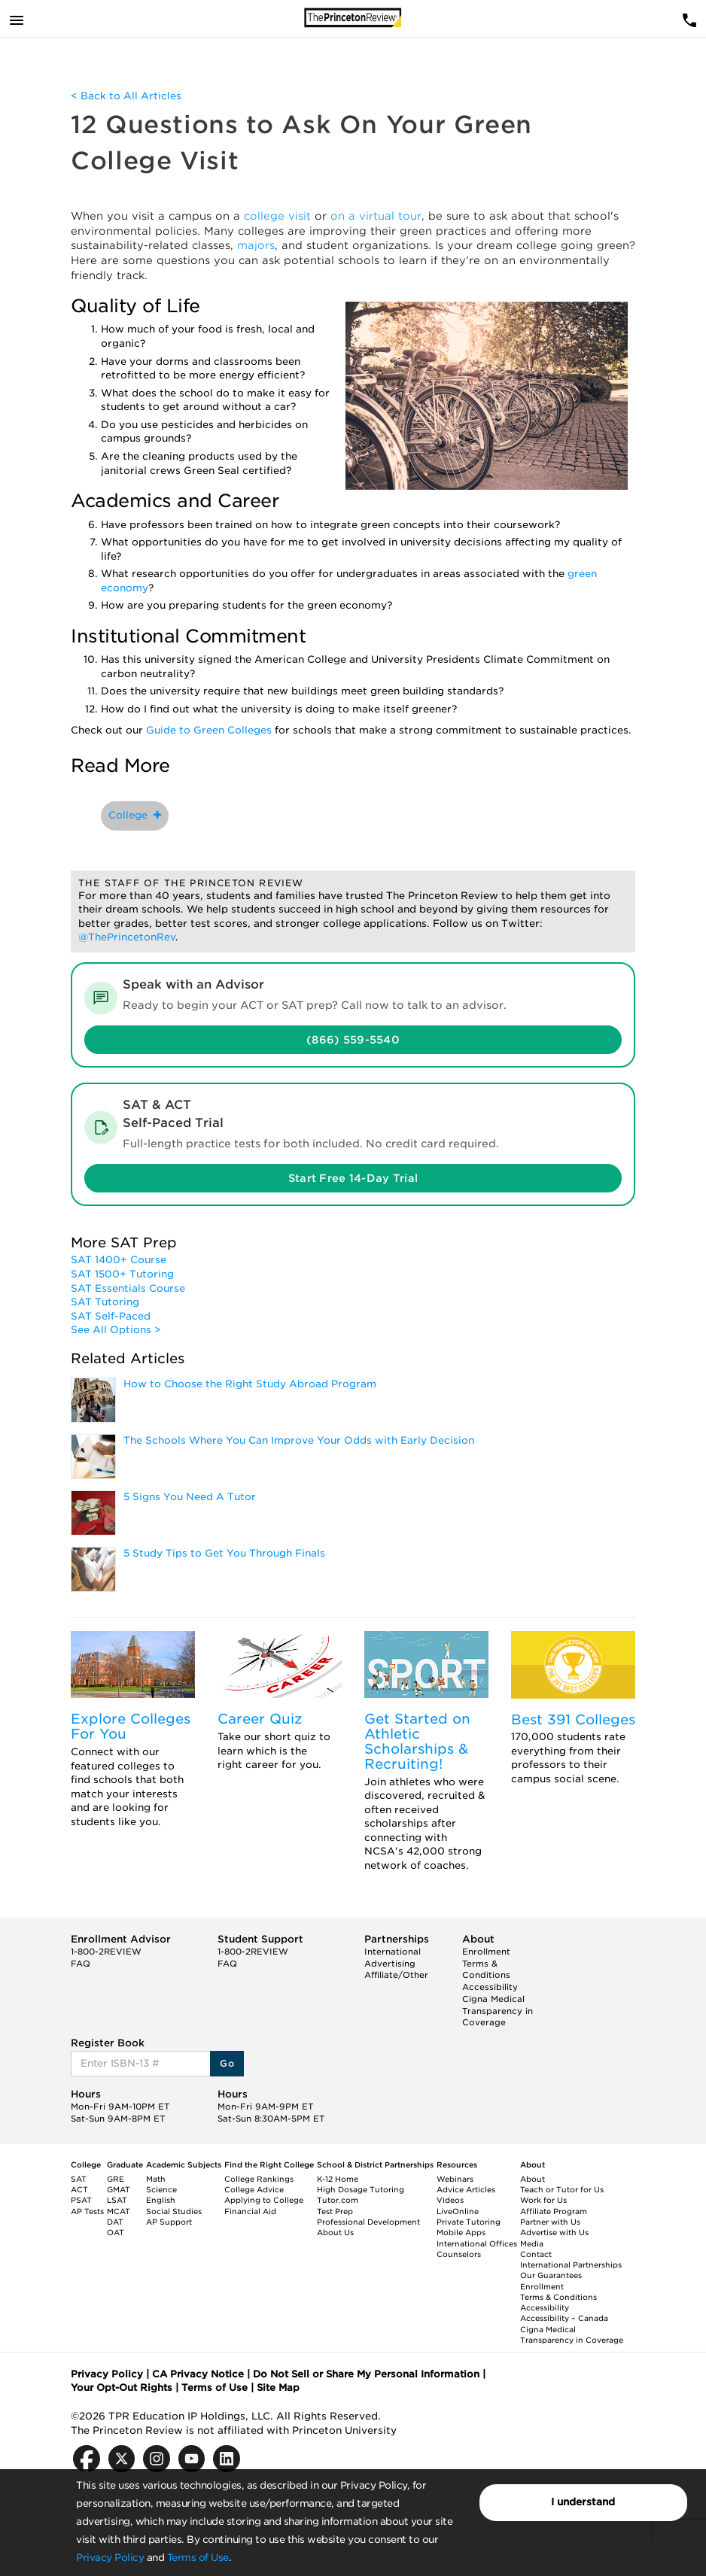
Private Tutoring (469, 2221)
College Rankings (259, 2178)
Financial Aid (250, 2211)
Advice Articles (466, 2189)
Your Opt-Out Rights (121, 2387)
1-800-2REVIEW (106, 1951)
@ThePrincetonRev (126, 937)
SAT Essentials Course (128, 1288)
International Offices (477, 2243)
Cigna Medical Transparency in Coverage (497, 2011)
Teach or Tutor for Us (562, 2189)
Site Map (278, 2387)
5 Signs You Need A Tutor (189, 1496)
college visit (277, 216)
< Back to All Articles (126, 96)
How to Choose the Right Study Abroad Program (249, 1384)
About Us (335, 2232)
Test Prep (335, 2211)
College (134, 815)
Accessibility (490, 1987)
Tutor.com (337, 2199)
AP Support (169, 2221)
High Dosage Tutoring (360, 2189)
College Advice (254, 2189)
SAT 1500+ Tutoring (122, 1274)
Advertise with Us (554, 2232)
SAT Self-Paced (111, 1316)
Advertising (389, 1963)
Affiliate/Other (396, 1975)
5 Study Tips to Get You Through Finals (224, 1553)
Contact (536, 2254)
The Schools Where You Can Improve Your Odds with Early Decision (298, 1440)
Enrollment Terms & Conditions (486, 1963)
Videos (450, 2199)
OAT (115, 2232)
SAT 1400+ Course (118, 1259)
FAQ (80, 1963)
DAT (115, 2221)
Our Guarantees (551, 2275)
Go (227, 2063)
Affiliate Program (553, 2211)
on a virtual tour (375, 216)
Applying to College (263, 2199)
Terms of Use (198, 2557)
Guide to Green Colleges (209, 730)
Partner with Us (550, 2221)
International (392, 1951)
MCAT (118, 2211)
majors (256, 245)
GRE (115, 2178)
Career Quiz (260, 1719)
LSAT (117, 2199)
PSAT (81, 2199)
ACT (79, 2189)
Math (156, 2178)
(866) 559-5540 (353, 1040)
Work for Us (543, 2199)
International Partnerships (571, 2264)
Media (531, 2243)
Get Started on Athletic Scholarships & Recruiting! (417, 1741)
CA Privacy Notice (198, 2374)
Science (161, 2189)
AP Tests (87, 2211)
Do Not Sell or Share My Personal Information (366, 2374)
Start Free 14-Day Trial (353, 1178)
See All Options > (116, 1329)
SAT (79, 2178)
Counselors (459, 2254)
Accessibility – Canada (564, 2317)
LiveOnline (458, 2211)
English (160, 2199)
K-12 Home (337, 2178)
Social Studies (174, 2211)
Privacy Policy (110, 2557)
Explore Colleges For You (130, 1726)
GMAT (118, 2189)
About (532, 2178)
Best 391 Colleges (573, 1719)
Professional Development (368, 2221)
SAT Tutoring (105, 1302)
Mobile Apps (461, 2232)
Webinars (455, 2178)
